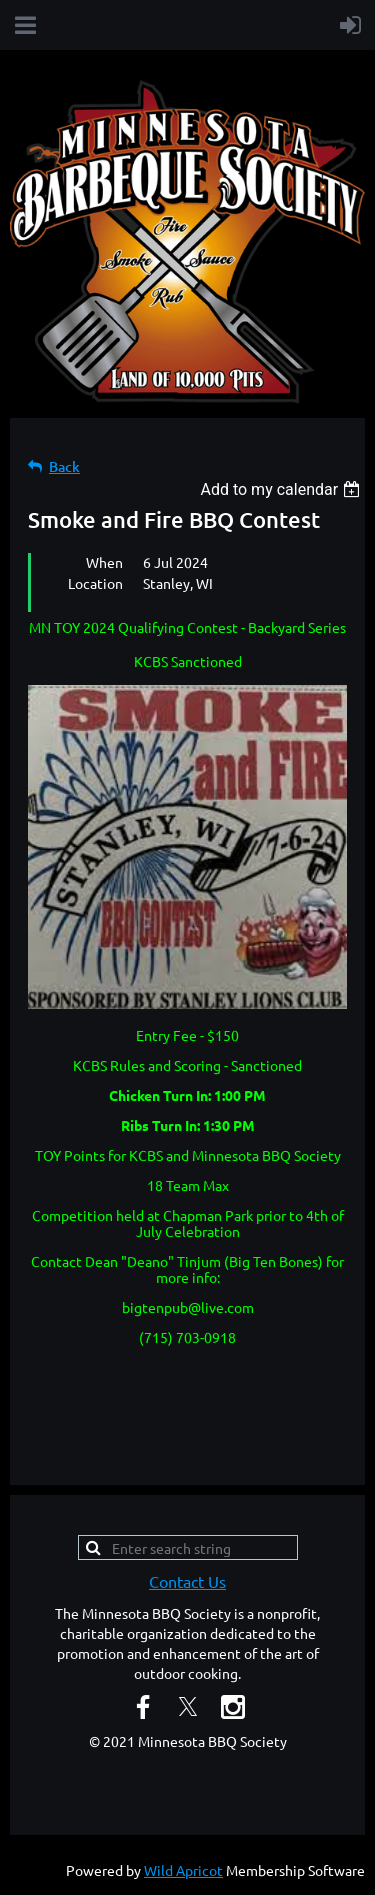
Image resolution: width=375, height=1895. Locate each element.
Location (95, 583)
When (104, 562)
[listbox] (282, 489)
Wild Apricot (183, 1870)
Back (64, 466)
